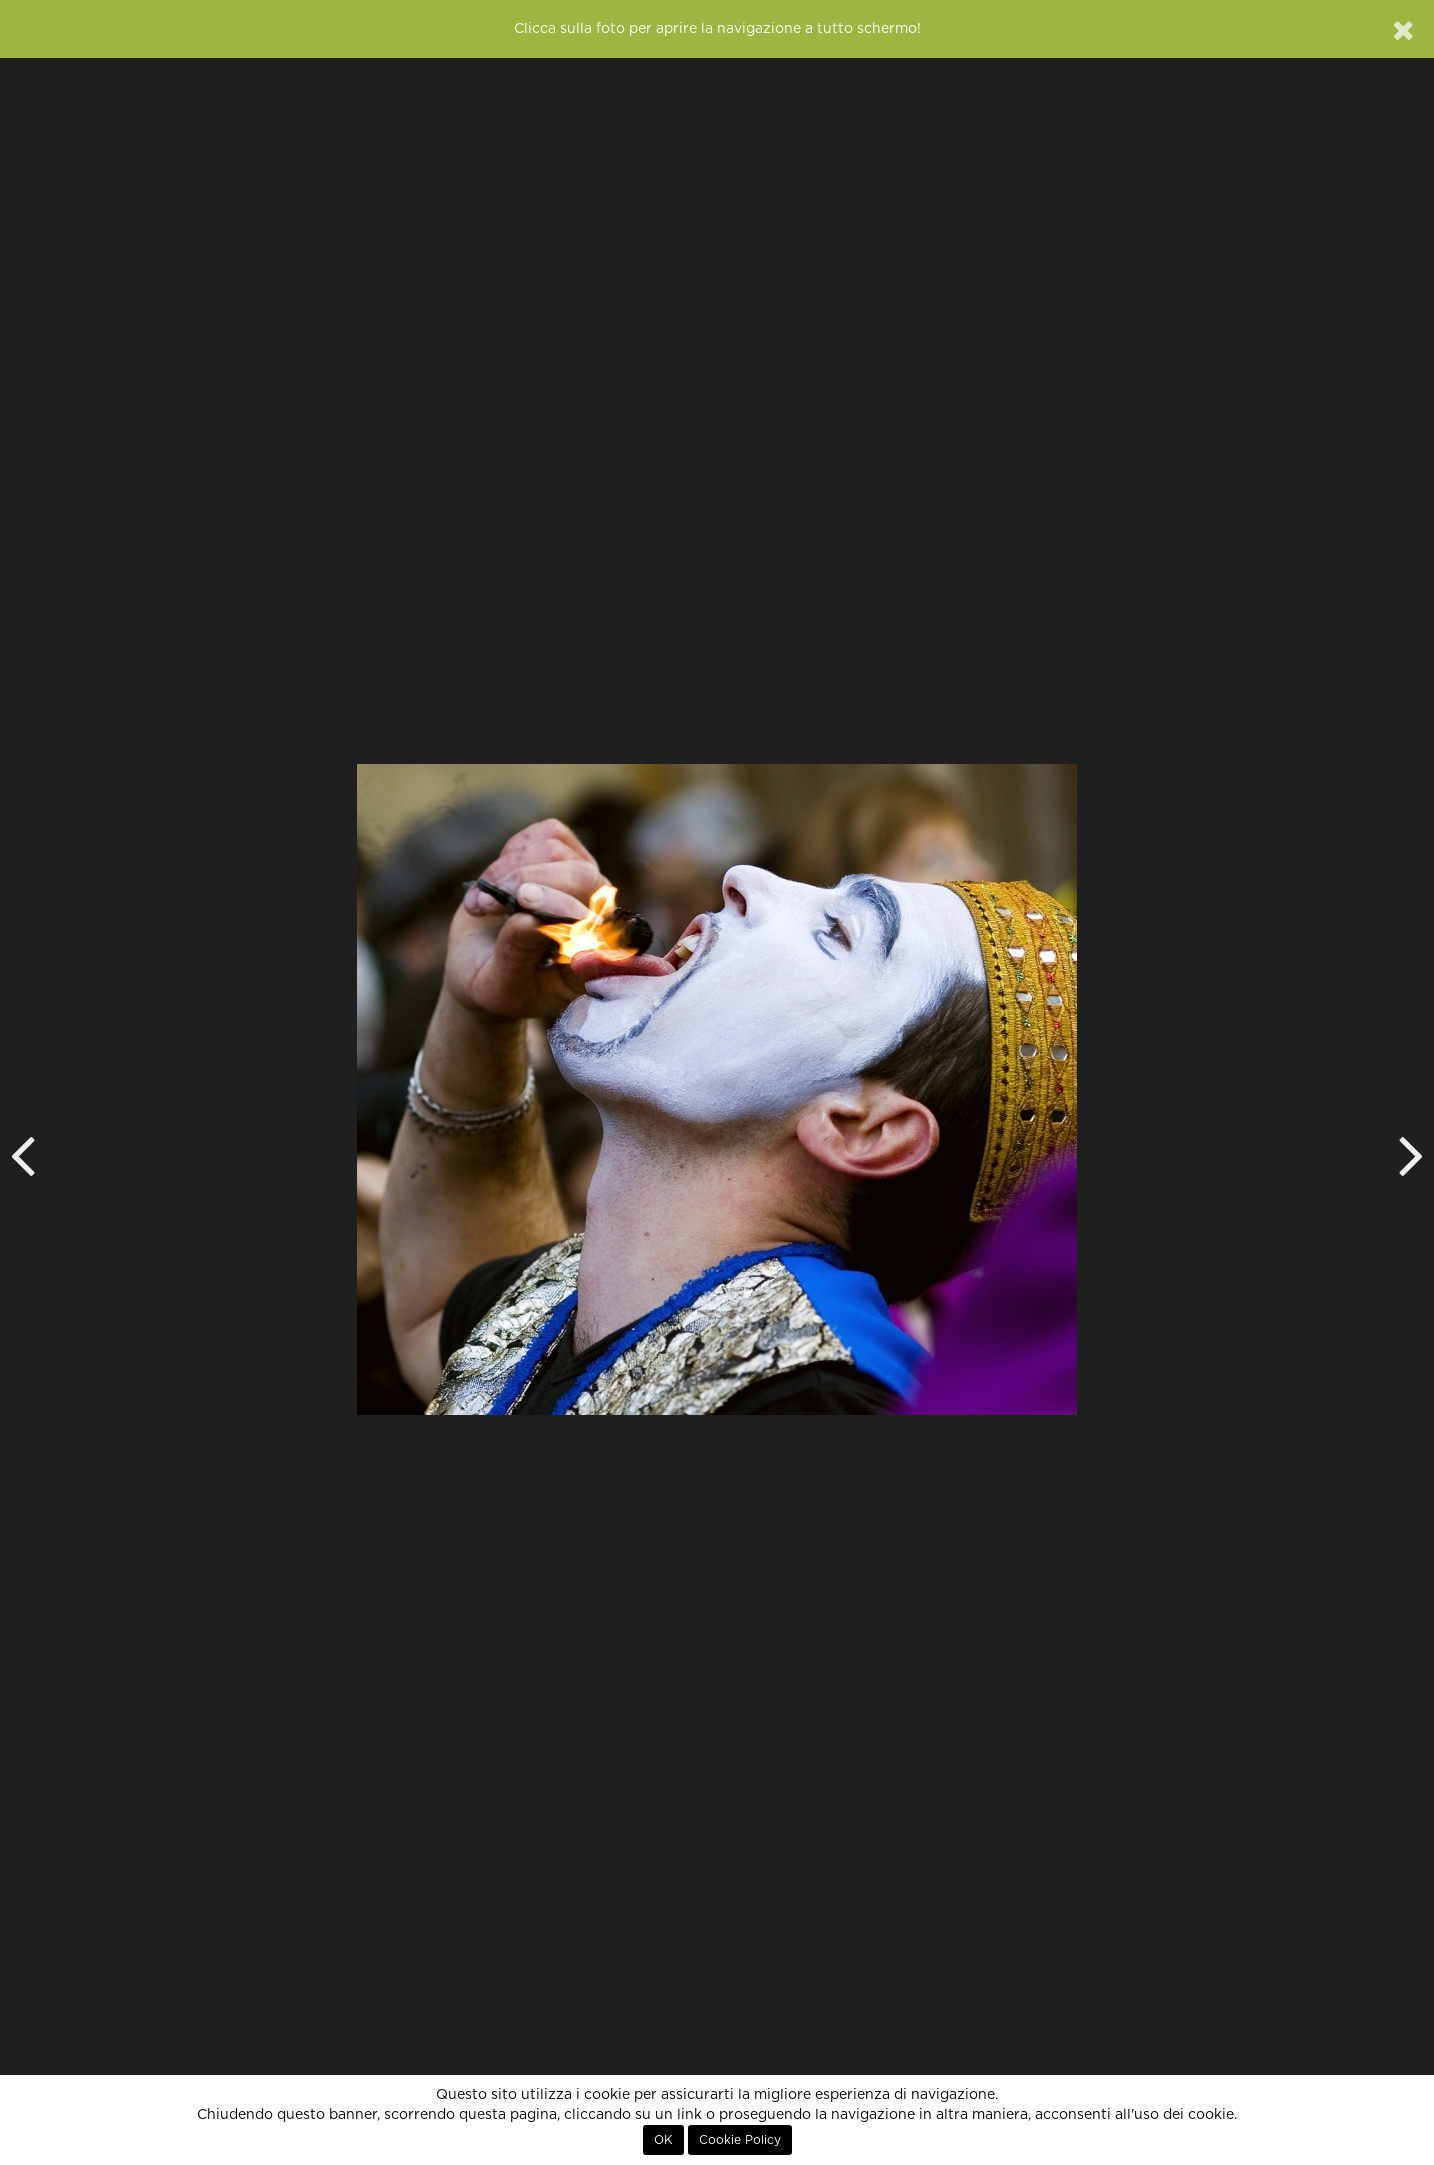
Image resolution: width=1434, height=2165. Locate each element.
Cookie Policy (740, 2140)
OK (663, 2140)
